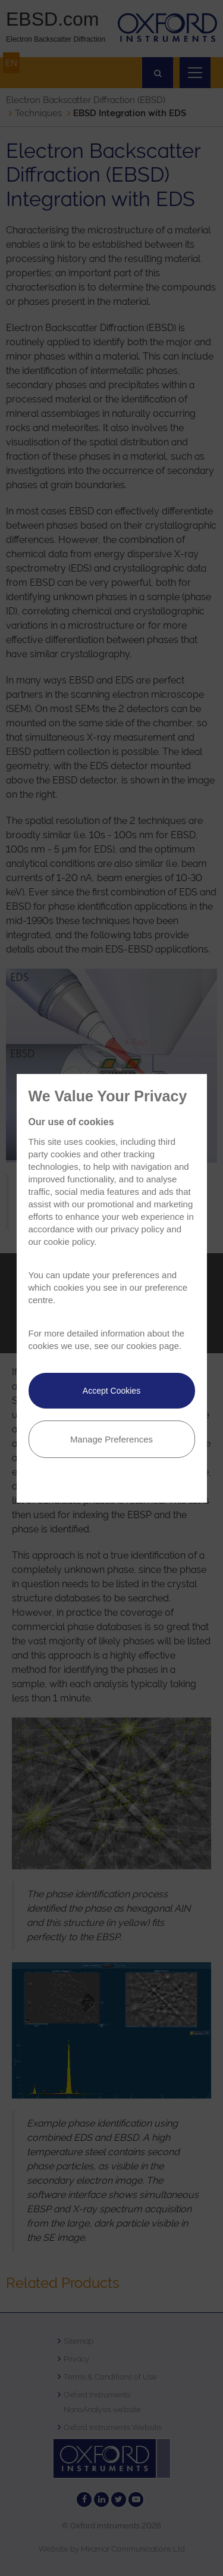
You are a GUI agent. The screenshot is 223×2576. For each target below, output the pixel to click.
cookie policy (68, 1242)
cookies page (153, 1346)
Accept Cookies (111, 1390)
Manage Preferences (111, 1439)
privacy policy (137, 1229)
